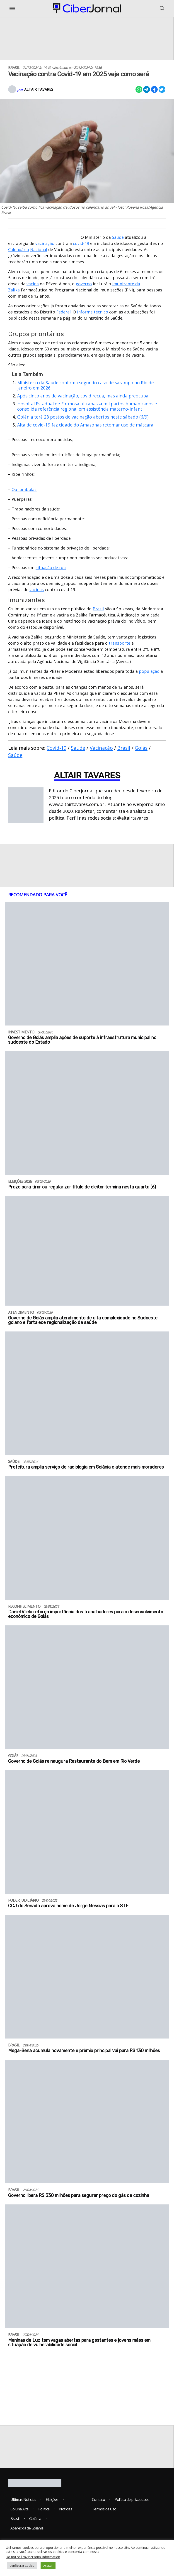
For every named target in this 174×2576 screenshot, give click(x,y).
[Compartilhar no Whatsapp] (138, 89)
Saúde (118, 237)
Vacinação (101, 747)
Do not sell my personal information (33, 2556)
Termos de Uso (104, 2509)
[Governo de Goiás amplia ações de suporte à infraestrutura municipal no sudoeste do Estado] (87, 966)
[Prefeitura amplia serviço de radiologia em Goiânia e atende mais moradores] (87, 1395)
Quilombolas (24, 489)
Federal (63, 312)
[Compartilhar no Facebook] (154, 89)
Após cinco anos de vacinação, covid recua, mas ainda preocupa (82, 395)
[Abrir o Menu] (12, 8)
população (149, 671)
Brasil (98, 608)
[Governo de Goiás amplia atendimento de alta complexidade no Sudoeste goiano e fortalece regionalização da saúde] (87, 1253)
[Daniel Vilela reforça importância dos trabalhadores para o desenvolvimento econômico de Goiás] (87, 1540)
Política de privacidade (132, 2499)
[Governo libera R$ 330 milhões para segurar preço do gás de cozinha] (87, 2124)
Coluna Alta (19, 2509)
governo (84, 283)
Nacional (38, 249)
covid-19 (81, 243)
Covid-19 (56, 747)
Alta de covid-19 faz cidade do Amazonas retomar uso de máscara (85, 424)
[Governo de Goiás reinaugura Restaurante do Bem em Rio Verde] (87, 1689)
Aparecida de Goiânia (27, 2528)
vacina (33, 283)
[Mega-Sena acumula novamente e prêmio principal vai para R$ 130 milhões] (87, 1979)
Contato (98, 2499)
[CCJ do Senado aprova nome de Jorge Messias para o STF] (87, 1834)
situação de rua (51, 567)
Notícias (65, 2509)
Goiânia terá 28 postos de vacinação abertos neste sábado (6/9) (82, 416)
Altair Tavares (38, 89)
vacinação (44, 243)
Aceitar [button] (48, 2566)
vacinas (36, 589)
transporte (119, 643)
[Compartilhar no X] (162, 89)
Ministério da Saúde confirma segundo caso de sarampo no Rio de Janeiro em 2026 (85, 385)
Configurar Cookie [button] (22, 2566)
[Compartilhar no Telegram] (146, 89)
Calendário (18, 249)
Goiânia (35, 2518)
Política (44, 2509)
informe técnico (93, 312)
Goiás (141, 747)
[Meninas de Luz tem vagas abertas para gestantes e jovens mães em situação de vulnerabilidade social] (87, 2268)
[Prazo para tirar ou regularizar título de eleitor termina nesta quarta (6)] (87, 1115)
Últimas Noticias (23, 2499)
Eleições (52, 2499)
